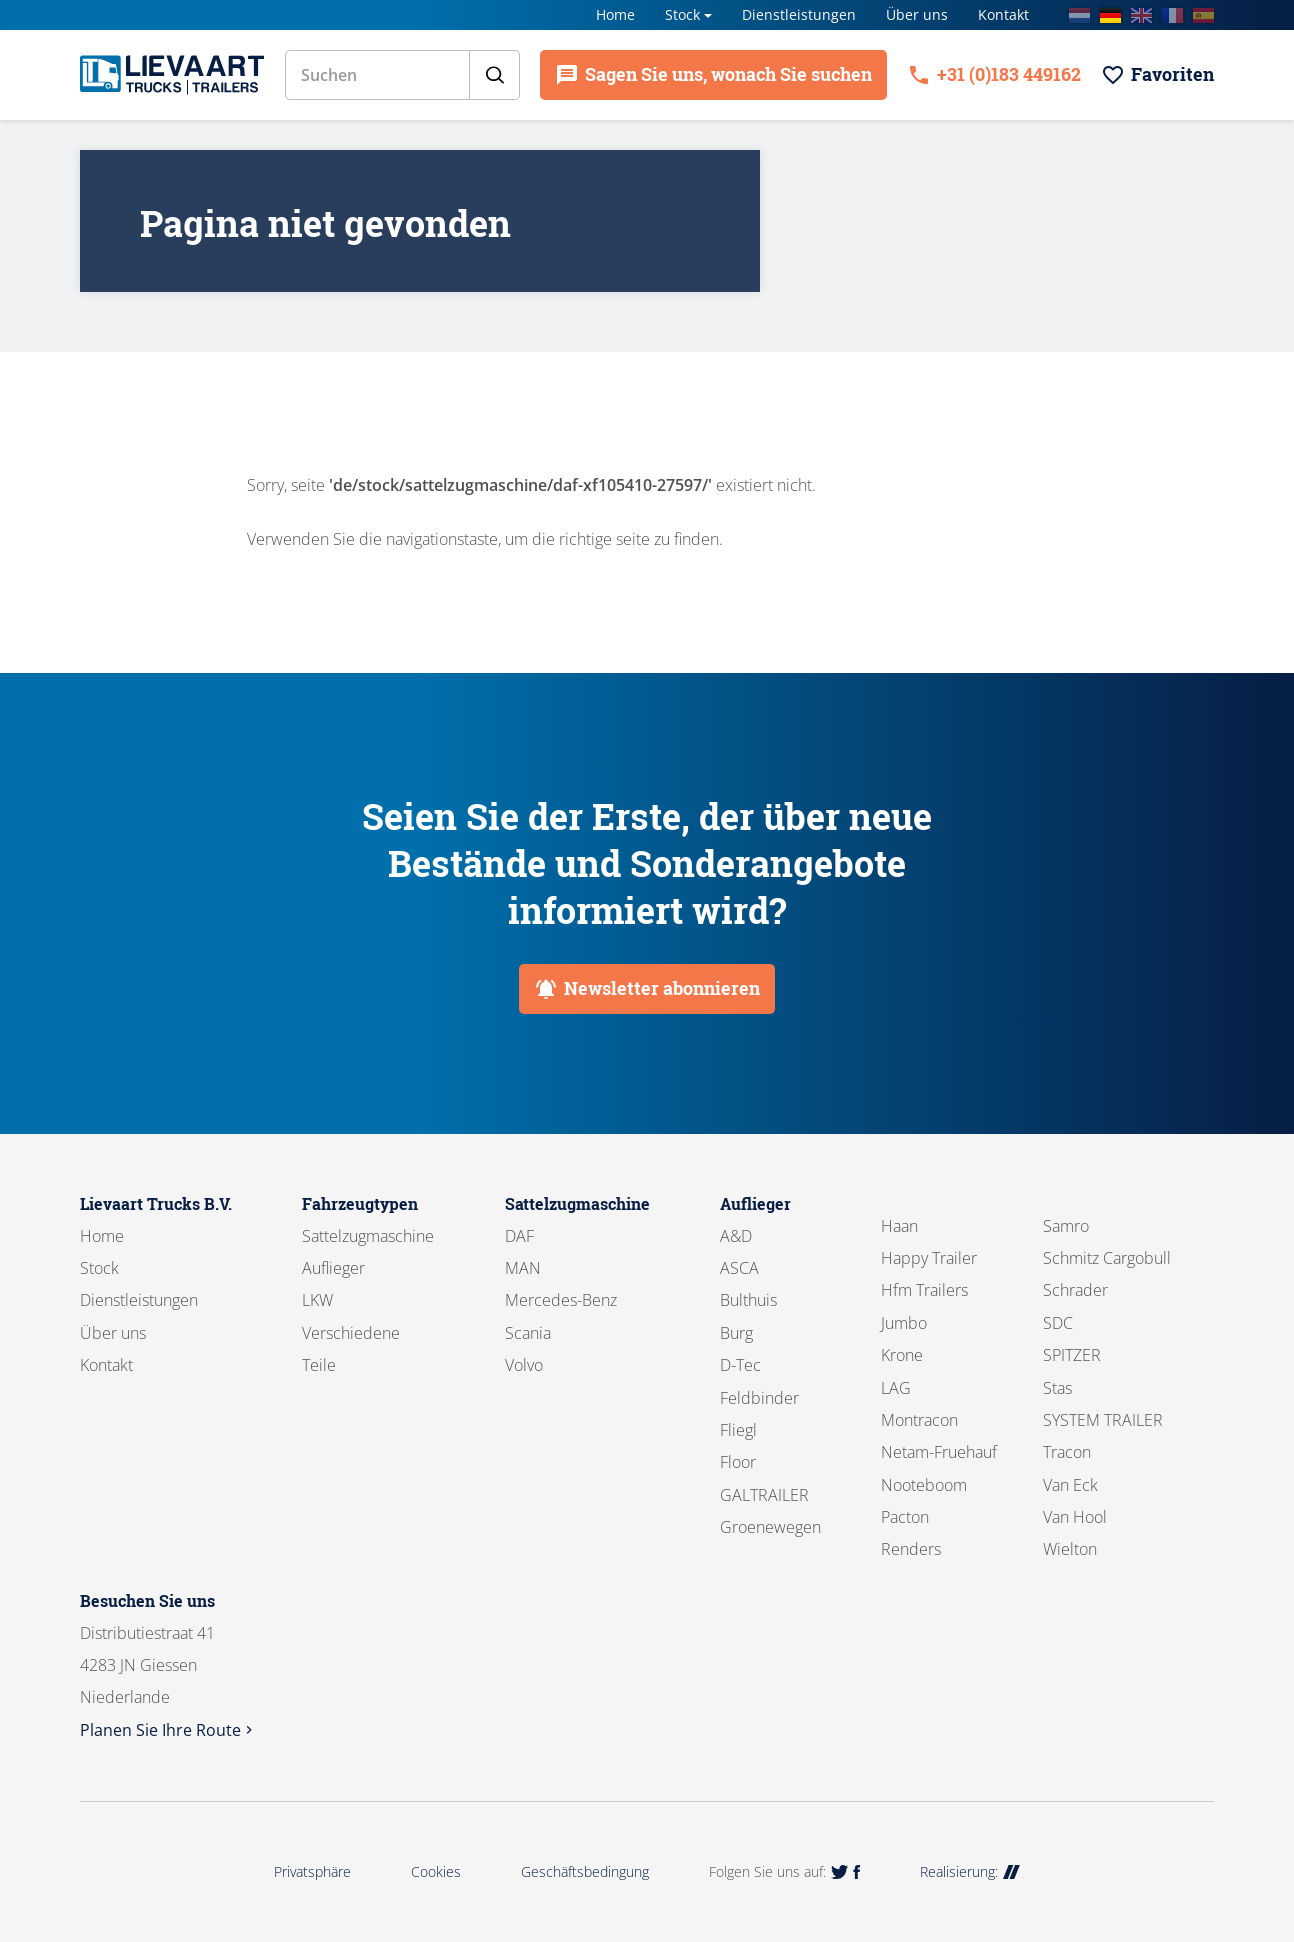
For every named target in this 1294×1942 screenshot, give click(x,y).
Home (615, 14)
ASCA (739, 1268)
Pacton (905, 1517)
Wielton (1070, 1549)
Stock (682, 14)
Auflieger (333, 1268)
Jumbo (904, 1323)
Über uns (917, 14)
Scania (528, 1333)
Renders (911, 1549)
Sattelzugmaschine (368, 1236)
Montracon (919, 1420)
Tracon (1067, 1452)
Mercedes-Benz (561, 1300)
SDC (1058, 1323)
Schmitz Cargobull (1107, 1258)
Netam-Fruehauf (939, 1452)
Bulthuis (748, 1300)
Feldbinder (759, 1398)
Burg (736, 1333)
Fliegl (738, 1430)
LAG (896, 1388)
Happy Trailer (929, 1258)
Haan (899, 1226)
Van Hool (1075, 1517)
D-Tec (740, 1365)
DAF (519, 1236)
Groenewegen (770, 1527)
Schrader (1075, 1290)
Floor (738, 1462)
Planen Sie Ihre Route (168, 1730)
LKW (317, 1300)
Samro (1066, 1226)
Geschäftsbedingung (585, 1871)
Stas (1057, 1388)
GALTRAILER (764, 1495)
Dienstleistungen (799, 14)
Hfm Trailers (924, 1290)
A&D (736, 1236)
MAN (523, 1268)
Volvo (524, 1365)
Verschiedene (351, 1333)
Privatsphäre (312, 1871)
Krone (902, 1355)
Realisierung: (970, 1871)
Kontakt (1003, 14)
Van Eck (1070, 1485)
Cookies (436, 1871)
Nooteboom (924, 1485)
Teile (319, 1365)
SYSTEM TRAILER (1103, 1420)
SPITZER (1072, 1355)
